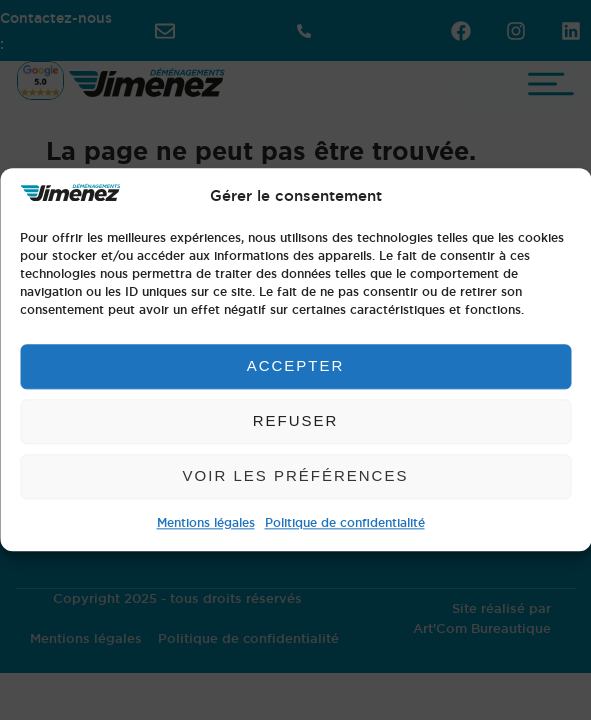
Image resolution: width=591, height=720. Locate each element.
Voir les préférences (296, 476)
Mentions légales (206, 523)
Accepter (296, 366)
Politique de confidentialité (345, 523)
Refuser (296, 421)
